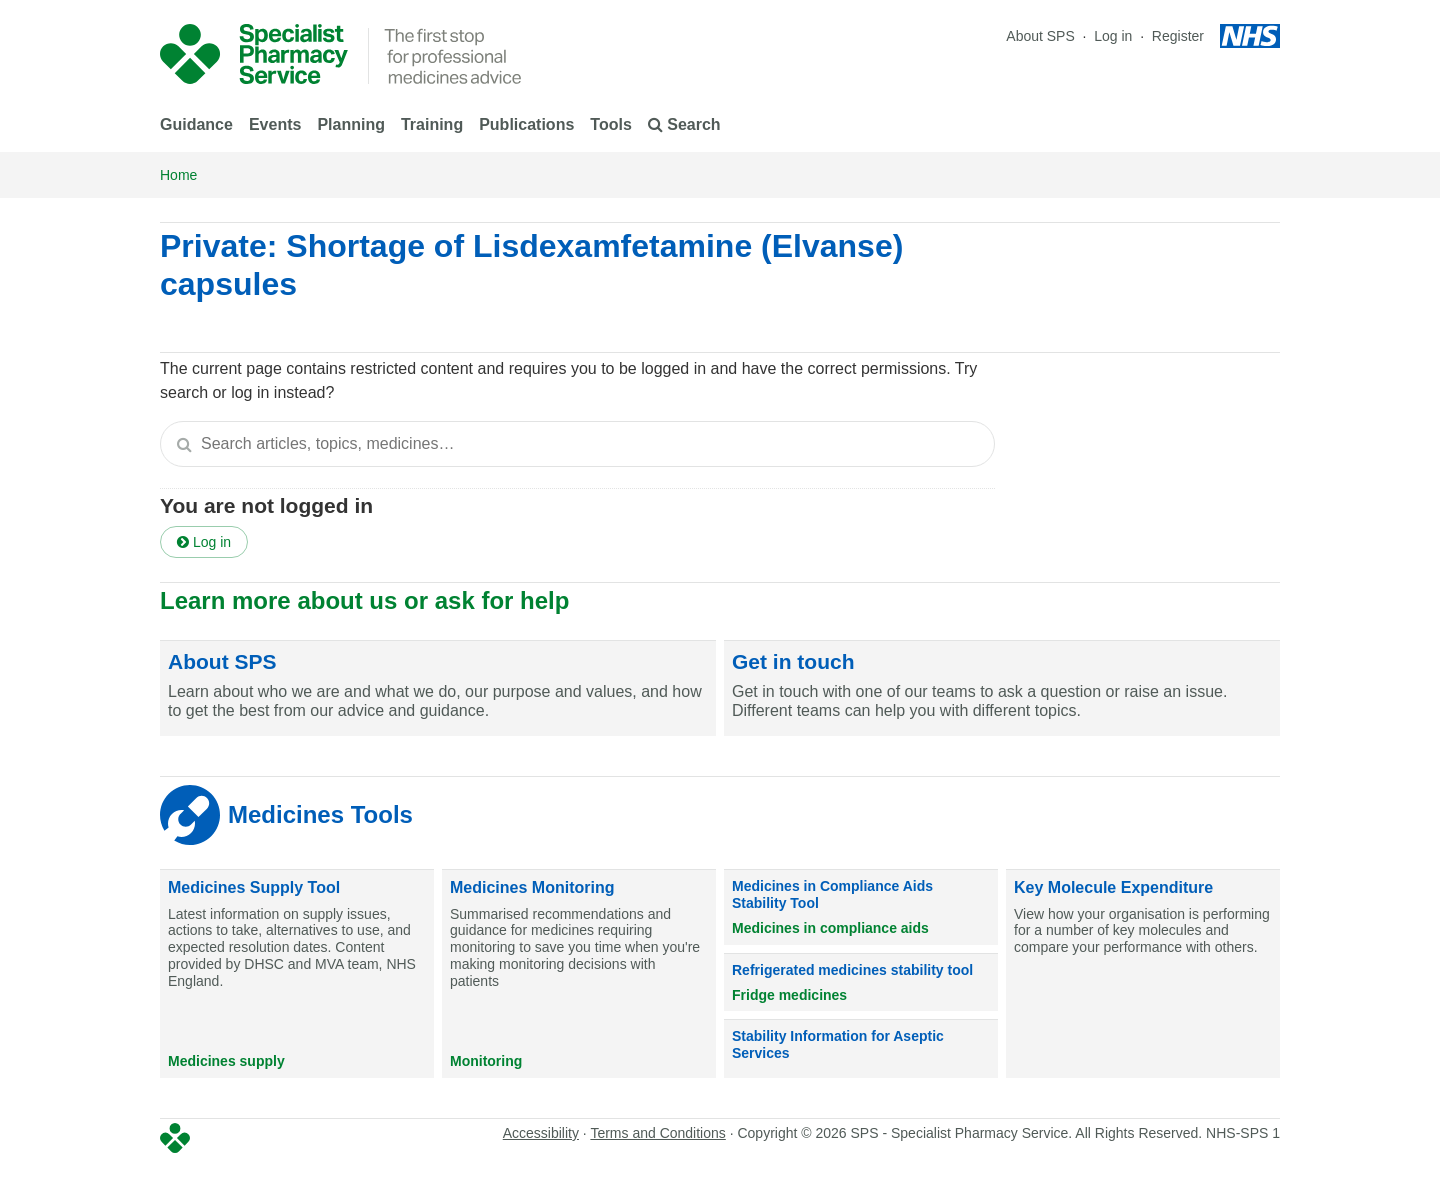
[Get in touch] (1002, 689)
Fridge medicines (789, 995)
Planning (351, 124)
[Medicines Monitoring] (579, 974)
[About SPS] (438, 689)
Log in (1115, 36)
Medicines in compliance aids (830, 928)
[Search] (184, 444)
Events (275, 124)
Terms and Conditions (657, 1133)
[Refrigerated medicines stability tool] (861, 983)
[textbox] (577, 444)
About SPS (1040, 36)
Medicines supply (226, 1061)
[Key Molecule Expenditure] (1143, 974)
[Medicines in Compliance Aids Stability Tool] (861, 907)
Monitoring (486, 1061)
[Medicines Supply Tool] (297, 974)
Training (432, 124)
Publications (526, 124)
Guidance (196, 124)
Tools (610, 124)
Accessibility (541, 1133)
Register (1178, 36)
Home (178, 175)
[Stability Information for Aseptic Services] (861, 1049)
